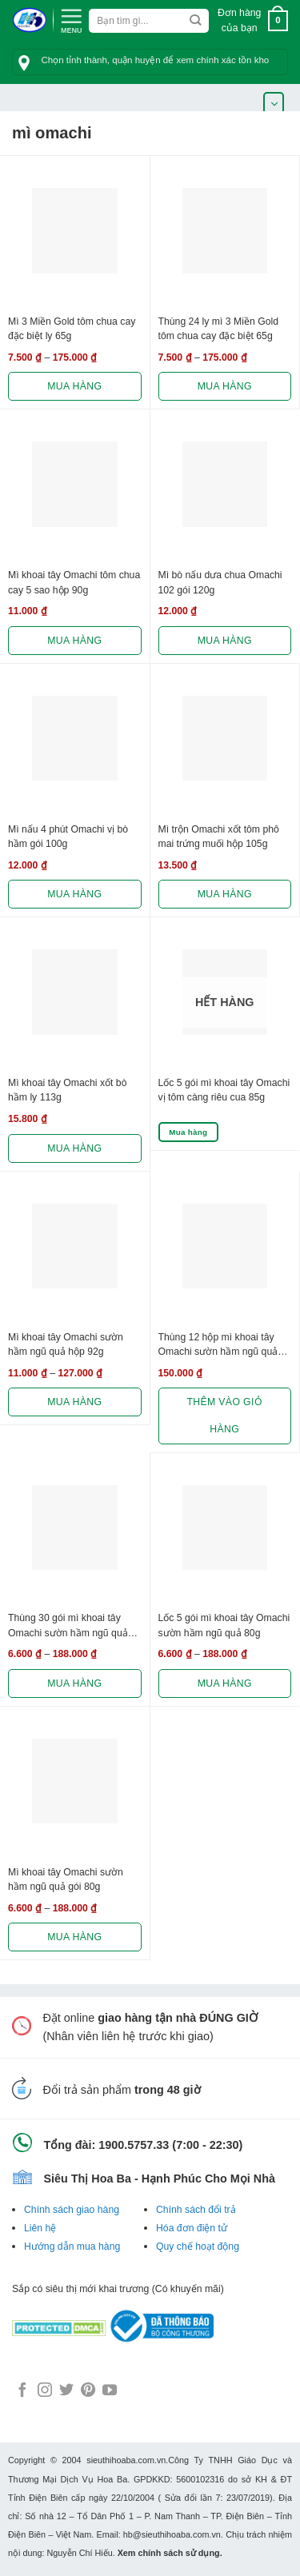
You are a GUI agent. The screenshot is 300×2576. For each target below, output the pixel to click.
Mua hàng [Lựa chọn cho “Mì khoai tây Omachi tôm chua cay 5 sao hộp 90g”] (74, 640)
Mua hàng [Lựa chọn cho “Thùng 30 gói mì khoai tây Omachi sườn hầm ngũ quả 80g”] (74, 1683)
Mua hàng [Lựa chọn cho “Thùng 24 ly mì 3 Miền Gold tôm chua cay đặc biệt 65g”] (225, 386)
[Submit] (195, 21)
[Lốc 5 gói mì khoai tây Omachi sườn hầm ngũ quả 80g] (225, 1528)
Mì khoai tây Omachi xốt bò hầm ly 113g (67, 1090)
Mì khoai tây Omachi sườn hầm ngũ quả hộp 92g (65, 1344)
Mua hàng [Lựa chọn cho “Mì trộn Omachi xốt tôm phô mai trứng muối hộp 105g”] (225, 894)
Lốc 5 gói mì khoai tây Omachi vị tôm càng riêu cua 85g (224, 1090)
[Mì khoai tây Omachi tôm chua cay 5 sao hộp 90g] (75, 484)
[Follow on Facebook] (22, 2391)
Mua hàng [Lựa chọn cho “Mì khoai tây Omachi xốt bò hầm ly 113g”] (74, 1148)
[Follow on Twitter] (66, 2391)
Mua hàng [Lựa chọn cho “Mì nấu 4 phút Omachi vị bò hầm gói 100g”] (74, 894)
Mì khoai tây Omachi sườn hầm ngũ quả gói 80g (65, 1879)
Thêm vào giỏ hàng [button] (224, 1415)
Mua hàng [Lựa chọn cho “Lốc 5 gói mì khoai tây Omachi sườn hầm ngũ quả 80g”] (225, 1683)
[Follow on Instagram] (45, 2391)
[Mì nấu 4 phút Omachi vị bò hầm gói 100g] (75, 738)
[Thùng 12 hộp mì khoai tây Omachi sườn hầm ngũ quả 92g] (225, 1246)
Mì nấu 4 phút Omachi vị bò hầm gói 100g (68, 836)
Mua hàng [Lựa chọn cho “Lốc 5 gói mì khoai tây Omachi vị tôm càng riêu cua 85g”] (188, 1132)
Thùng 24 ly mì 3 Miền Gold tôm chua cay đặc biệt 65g (218, 328)
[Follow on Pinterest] (88, 2391)
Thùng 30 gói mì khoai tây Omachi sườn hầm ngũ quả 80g (68, 1626)
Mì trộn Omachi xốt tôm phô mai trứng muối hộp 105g (218, 836)
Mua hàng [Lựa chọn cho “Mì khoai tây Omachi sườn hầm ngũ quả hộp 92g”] (74, 1402)
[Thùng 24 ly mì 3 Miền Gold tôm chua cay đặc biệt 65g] (225, 231)
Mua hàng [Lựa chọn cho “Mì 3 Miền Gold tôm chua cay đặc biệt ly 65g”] (74, 386)
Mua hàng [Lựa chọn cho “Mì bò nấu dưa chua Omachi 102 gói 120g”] (225, 640)
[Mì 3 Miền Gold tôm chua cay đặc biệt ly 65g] (75, 231)
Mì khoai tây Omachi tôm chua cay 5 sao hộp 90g (74, 582)
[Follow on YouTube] (109, 2391)
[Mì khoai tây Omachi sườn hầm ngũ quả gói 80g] (75, 1781)
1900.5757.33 (133, 2145)
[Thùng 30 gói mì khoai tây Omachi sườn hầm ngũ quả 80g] (75, 1528)
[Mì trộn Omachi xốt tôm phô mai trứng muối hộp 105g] (225, 738)
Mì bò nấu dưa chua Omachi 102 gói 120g (220, 582)
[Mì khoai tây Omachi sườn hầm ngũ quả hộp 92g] (75, 1246)
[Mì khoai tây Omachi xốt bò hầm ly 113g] (75, 992)
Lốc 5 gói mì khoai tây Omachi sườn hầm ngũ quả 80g (224, 1625)
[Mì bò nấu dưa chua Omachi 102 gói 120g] (225, 484)
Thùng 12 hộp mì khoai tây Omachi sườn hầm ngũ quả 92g (218, 1346)
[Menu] (71, 19)
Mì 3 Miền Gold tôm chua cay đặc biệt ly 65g (71, 328)
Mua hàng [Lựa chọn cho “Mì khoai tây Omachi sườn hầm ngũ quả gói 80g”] (74, 1937)
